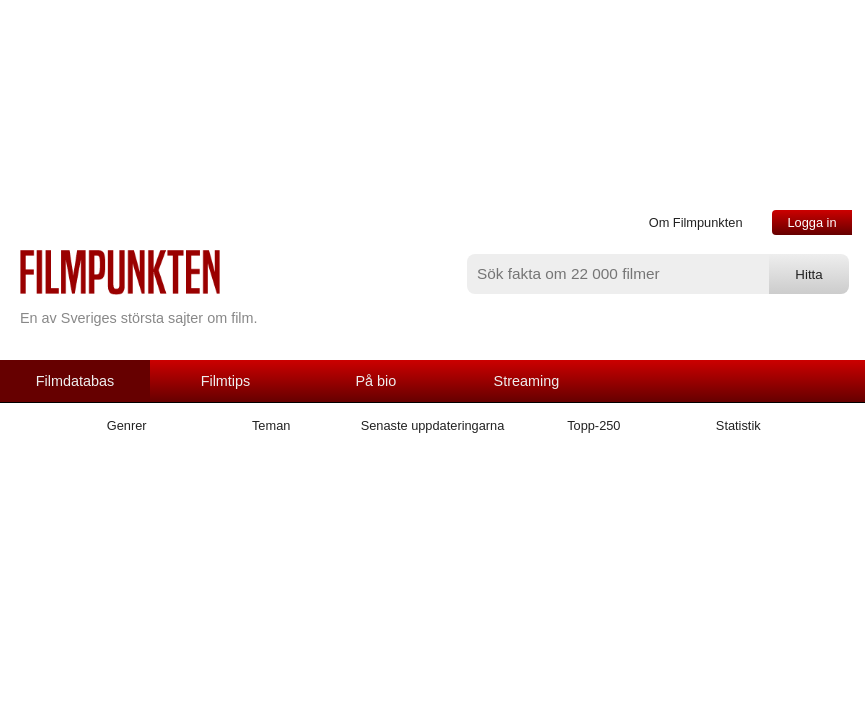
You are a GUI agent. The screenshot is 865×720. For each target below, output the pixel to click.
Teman (271, 425)
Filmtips (226, 381)
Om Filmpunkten (696, 222)
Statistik (738, 425)
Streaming (527, 381)
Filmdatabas (75, 381)
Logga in (811, 222)
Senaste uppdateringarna (433, 425)
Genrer (127, 425)
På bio (376, 381)
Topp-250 (593, 425)
